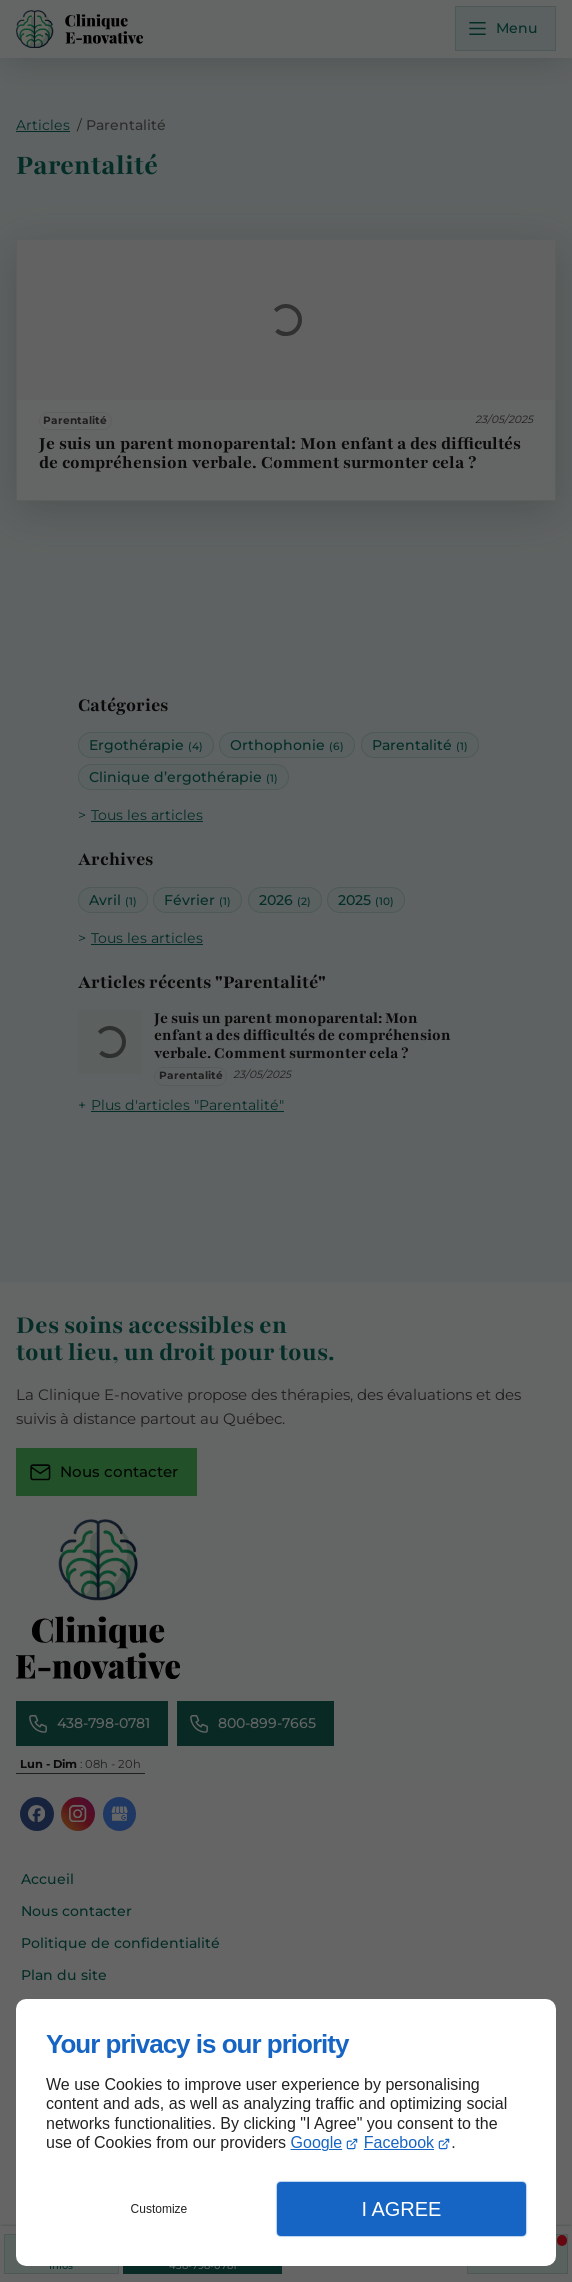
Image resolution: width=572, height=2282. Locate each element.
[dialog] (286, 2132)
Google (317, 2142)
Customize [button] (159, 2209)
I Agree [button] (401, 2209)
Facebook (399, 2142)
